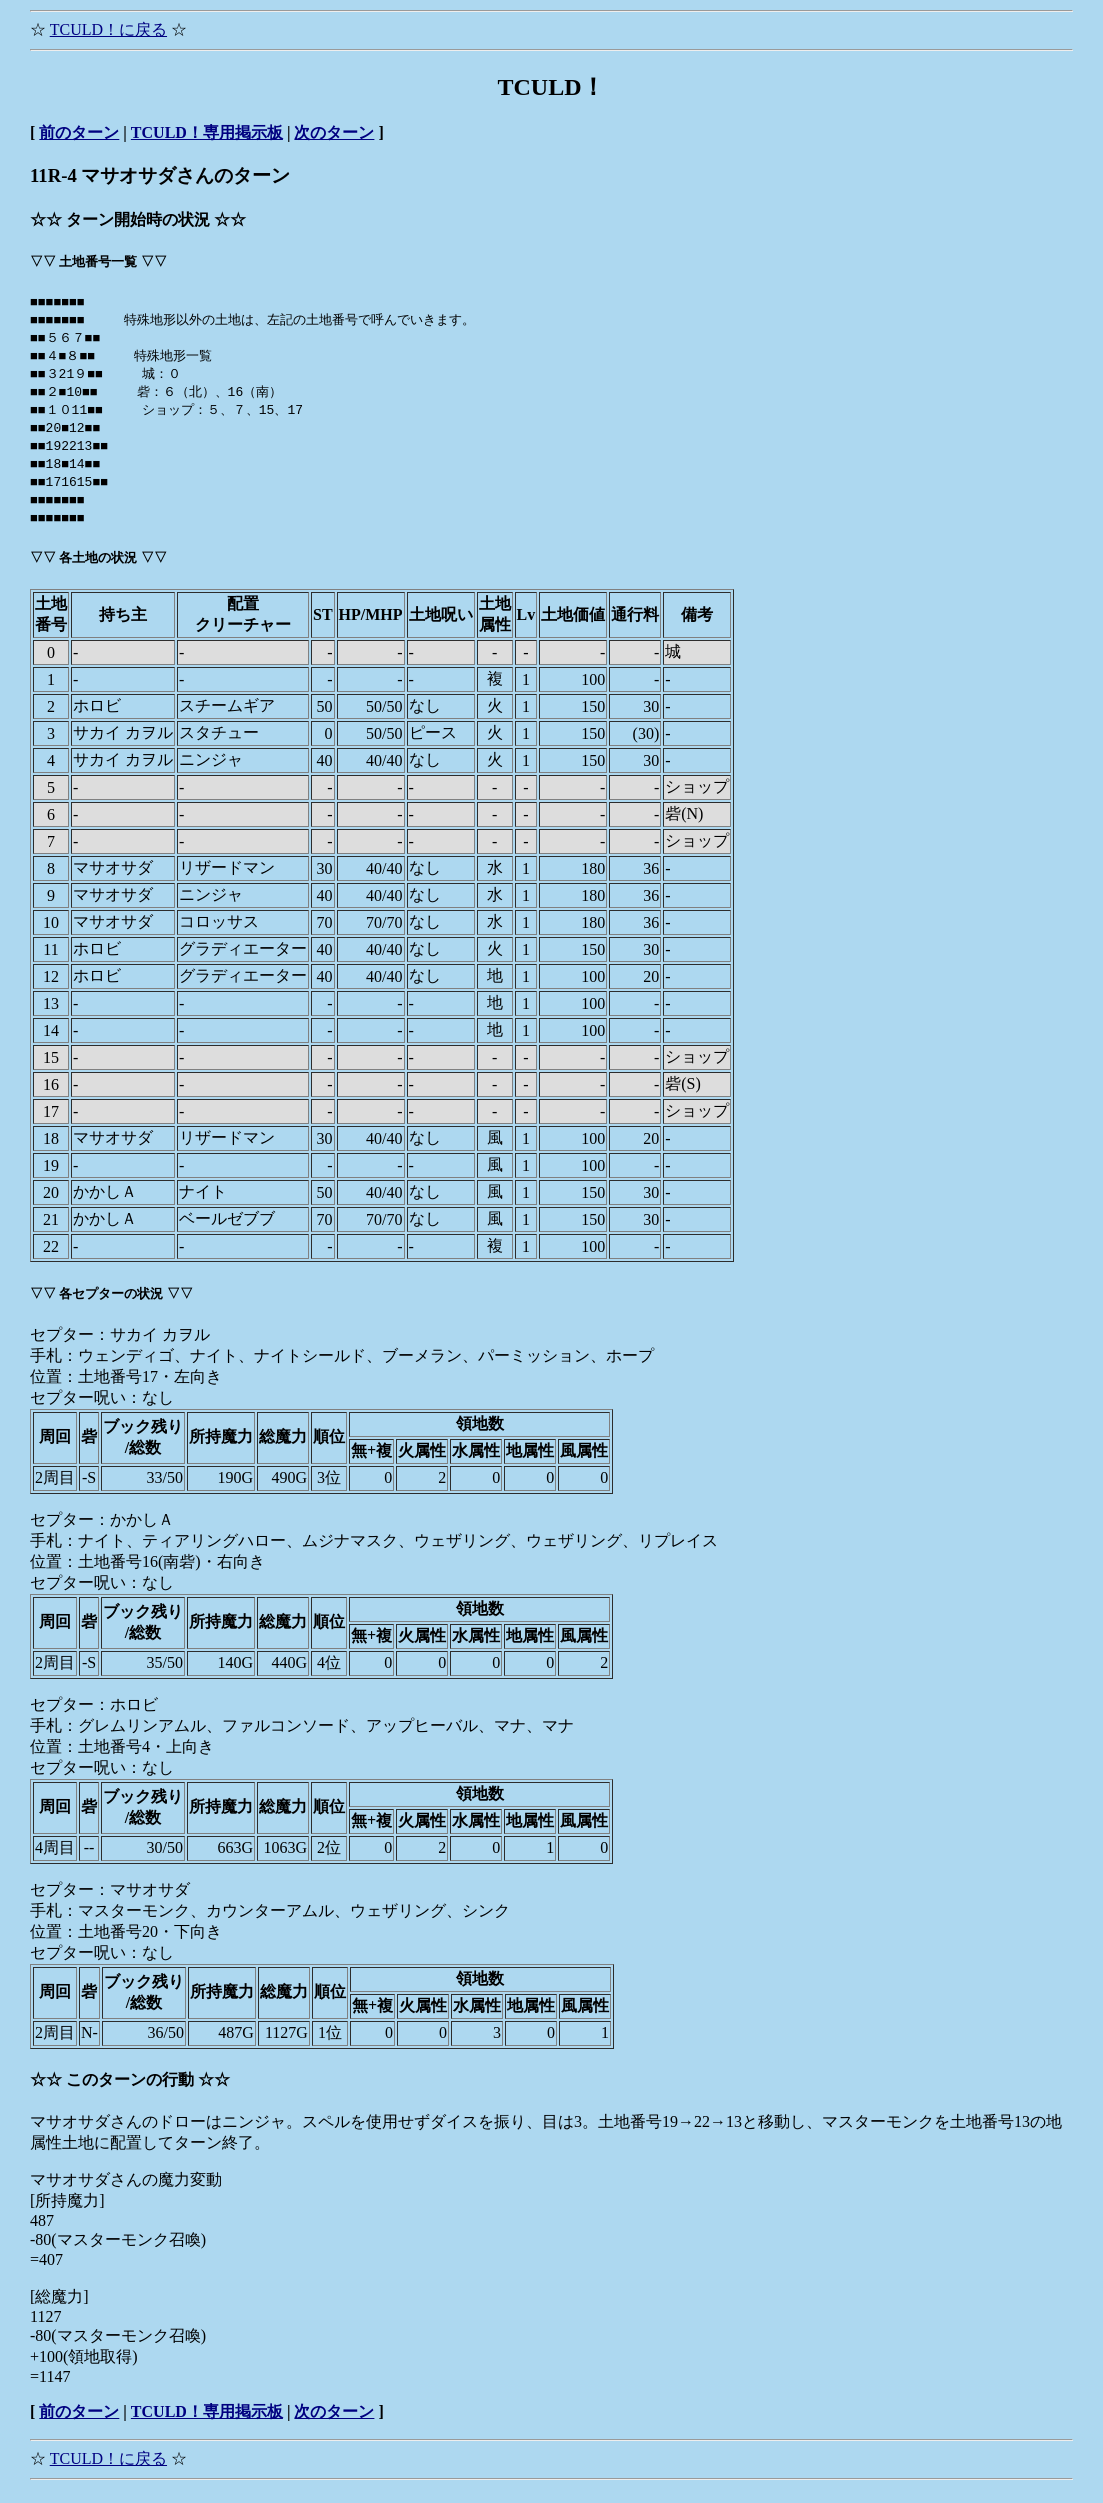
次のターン (334, 132)
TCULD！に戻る (108, 29)
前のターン (79, 132)
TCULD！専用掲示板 (207, 132)
